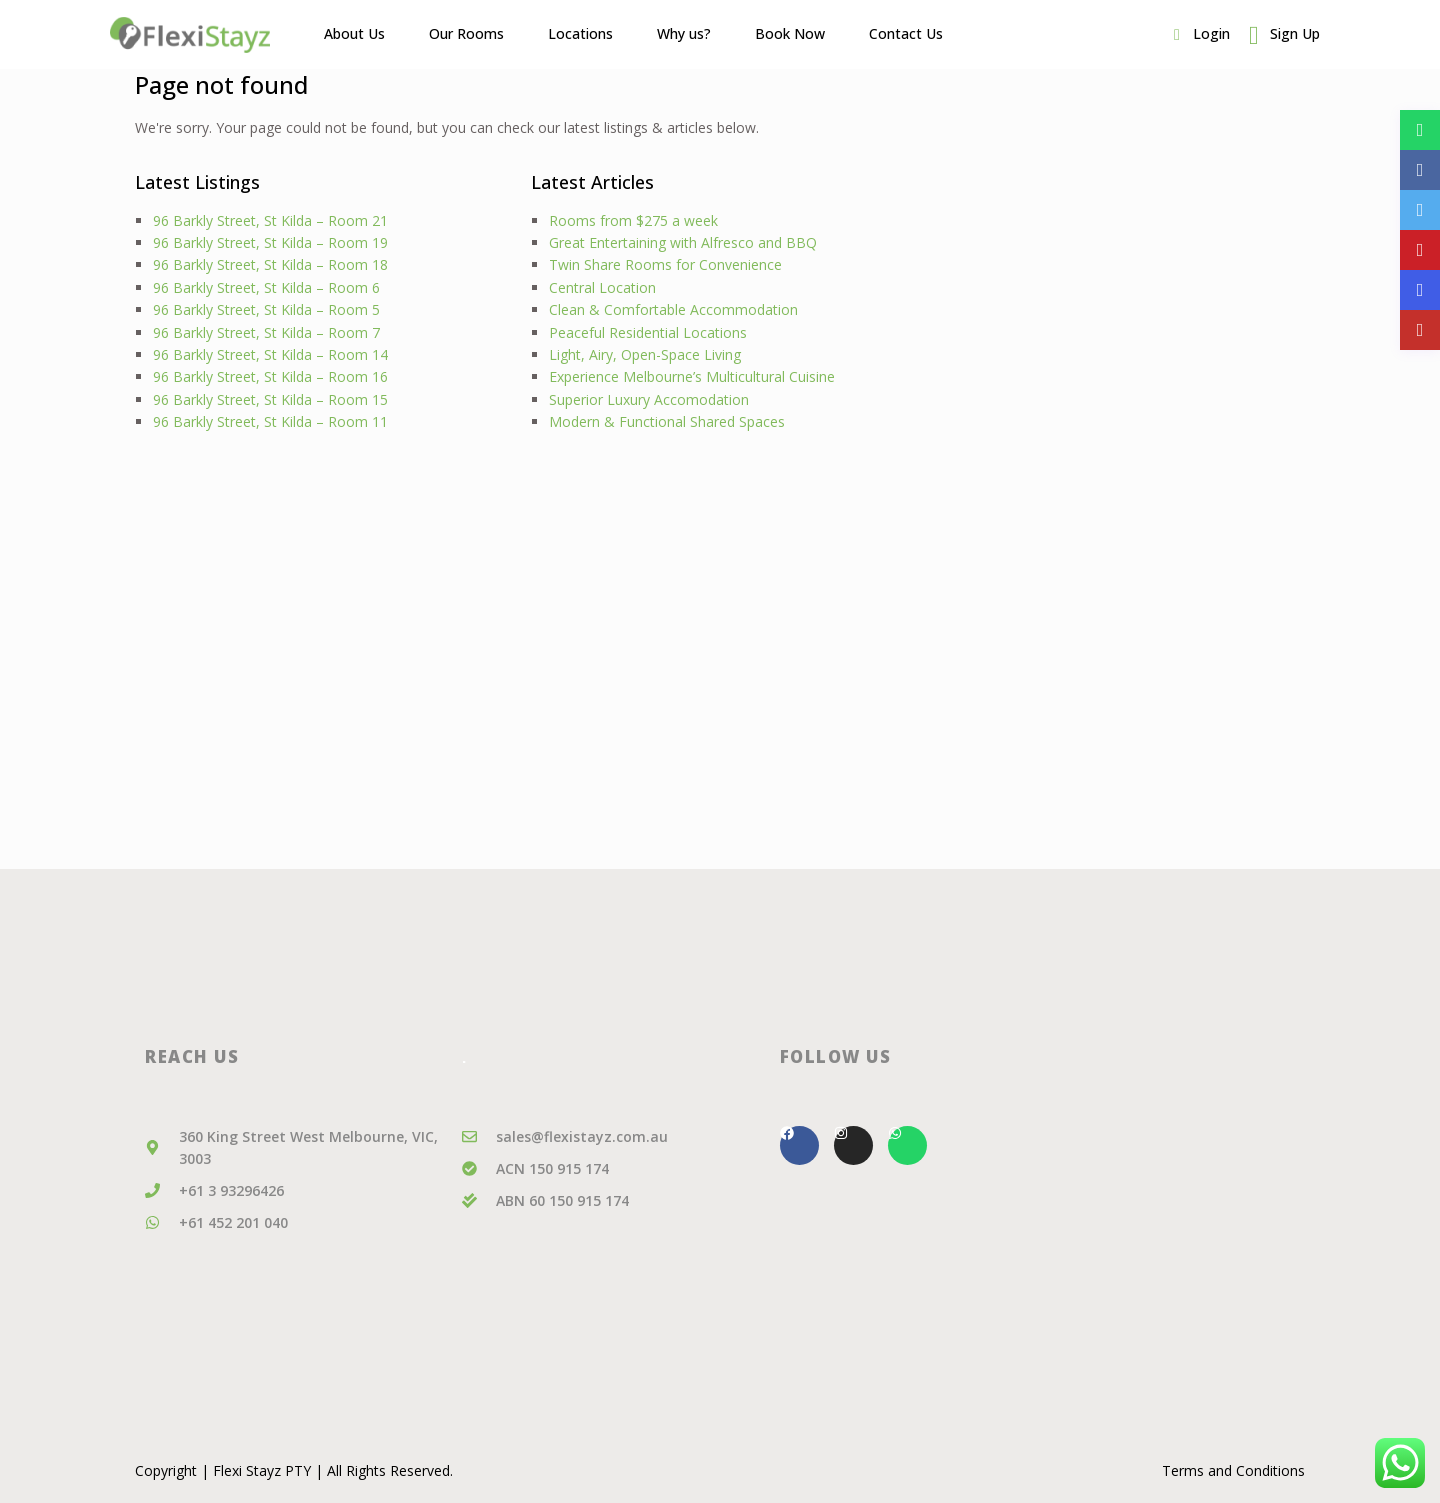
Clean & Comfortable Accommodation (673, 309)
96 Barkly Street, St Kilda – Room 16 (270, 376)
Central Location (602, 287)
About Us (354, 33)
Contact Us (906, 33)
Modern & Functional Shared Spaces (667, 421)
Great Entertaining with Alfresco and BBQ (683, 242)
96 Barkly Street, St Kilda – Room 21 (270, 220)
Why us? (684, 33)
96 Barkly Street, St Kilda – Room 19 (270, 242)
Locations (580, 33)
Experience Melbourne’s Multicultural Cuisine (692, 376)
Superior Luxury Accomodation (649, 399)
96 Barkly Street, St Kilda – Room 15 (270, 399)
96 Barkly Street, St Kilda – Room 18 (270, 264)
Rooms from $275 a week (633, 220)
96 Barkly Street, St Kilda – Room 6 (266, 287)
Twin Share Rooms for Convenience (665, 264)
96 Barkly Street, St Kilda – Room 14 (270, 354)
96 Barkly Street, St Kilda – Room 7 (266, 332)
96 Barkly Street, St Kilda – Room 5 (266, 309)
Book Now (790, 33)
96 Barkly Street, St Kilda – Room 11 (270, 421)
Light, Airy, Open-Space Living (645, 354)
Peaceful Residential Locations (648, 332)
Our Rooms (466, 33)
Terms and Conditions (1233, 1470)
